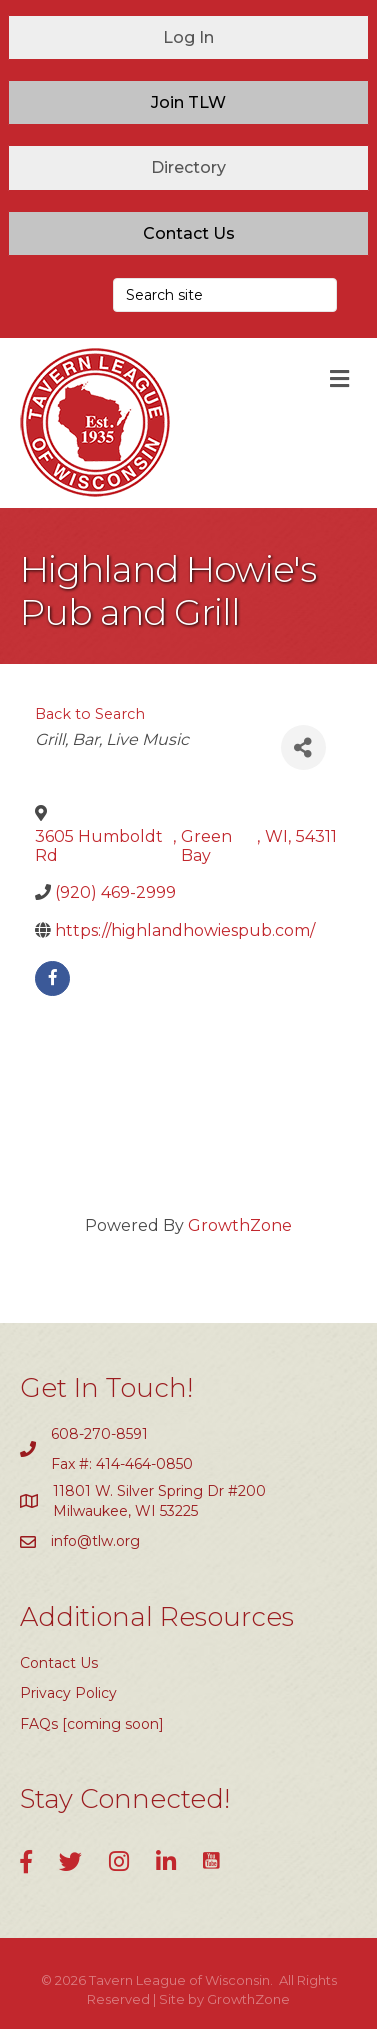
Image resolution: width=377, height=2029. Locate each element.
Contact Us (59, 1663)
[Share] (303, 747)
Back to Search (90, 714)
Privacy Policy (68, 1693)
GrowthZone (240, 1225)
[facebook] (52, 978)
